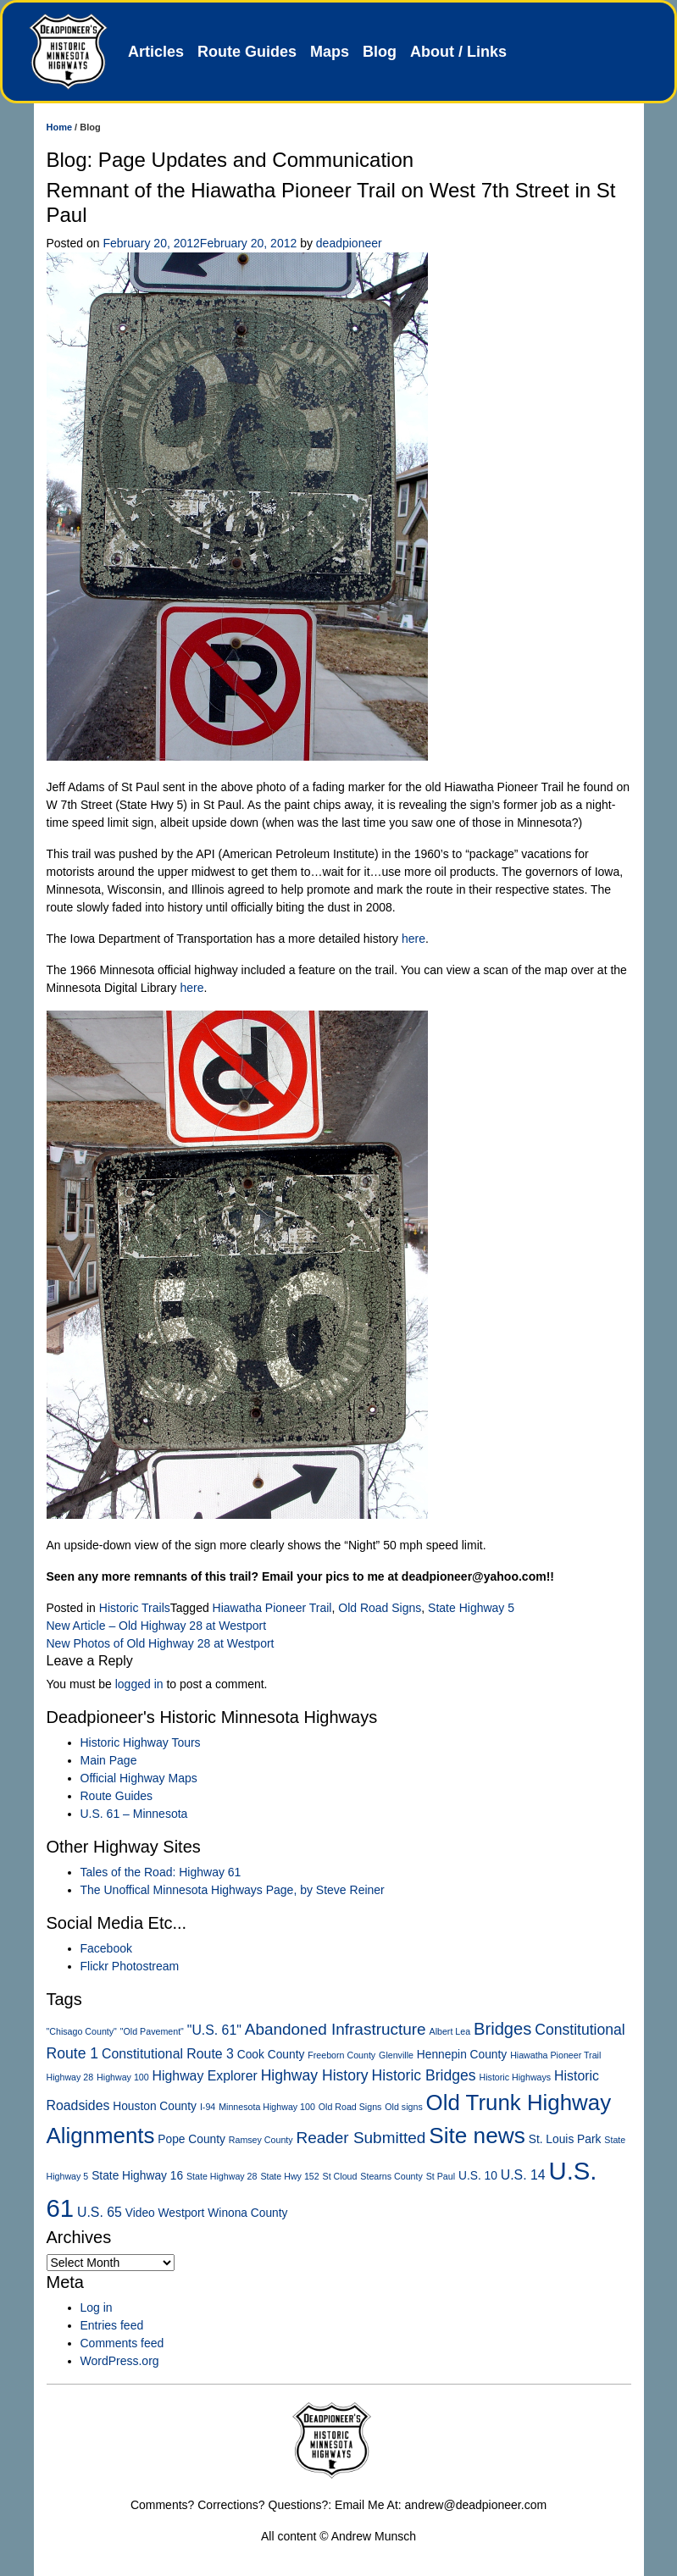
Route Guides (247, 51)
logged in (139, 1684)
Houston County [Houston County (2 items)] (155, 2106)
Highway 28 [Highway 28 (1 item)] (70, 2077)
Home (60, 127)
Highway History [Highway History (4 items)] (315, 2075)
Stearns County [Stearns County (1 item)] (391, 2176)
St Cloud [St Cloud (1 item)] (340, 2176)
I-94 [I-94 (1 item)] (207, 2107)
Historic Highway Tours (140, 1742)
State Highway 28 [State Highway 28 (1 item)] (222, 2176)
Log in (96, 2307)
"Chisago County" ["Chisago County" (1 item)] (82, 2031)
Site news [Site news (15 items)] (477, 2135)
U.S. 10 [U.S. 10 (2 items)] (477, 2175)
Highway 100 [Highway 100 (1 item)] (123, 2077)
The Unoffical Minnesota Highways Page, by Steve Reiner (232, 1890)
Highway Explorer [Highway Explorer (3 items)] (205, 2076)
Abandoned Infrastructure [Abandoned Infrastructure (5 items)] (335, 2029)
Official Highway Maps (138, 1778)
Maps (329, 51)
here (413, 938)
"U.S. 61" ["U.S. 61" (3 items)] (214, 2030)
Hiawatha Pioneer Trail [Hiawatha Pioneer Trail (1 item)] (555, 2055)
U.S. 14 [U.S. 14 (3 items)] (523, 2175)
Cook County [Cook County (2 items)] (271, 2054)
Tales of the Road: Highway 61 (160, 1872)
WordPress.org (119, 2361)
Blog (380, 51)
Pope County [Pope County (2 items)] (191, 2139)
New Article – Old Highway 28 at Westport (157, 1625)
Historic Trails (134, 1608)
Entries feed (112, 2325)
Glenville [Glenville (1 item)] (396, 2055)
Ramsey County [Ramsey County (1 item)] (261, 2140)
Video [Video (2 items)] (140, 2213)
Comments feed (122, 2343)
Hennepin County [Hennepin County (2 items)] (462, 2054)
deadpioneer (349, 243)
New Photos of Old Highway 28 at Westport (161, 1643)
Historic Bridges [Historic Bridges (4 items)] (424, 2075)
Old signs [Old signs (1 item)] (403, 2107)
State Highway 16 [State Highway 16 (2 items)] (137, 2175)
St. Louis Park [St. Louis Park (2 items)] (565, 2139)
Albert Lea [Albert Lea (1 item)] (450, 2031)
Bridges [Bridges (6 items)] (502, 2028)
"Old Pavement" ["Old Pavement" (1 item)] (152, 2031)
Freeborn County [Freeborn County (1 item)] (341, 2055)
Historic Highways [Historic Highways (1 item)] (516, 2077)
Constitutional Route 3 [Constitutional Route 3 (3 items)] (168, 2054)
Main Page (108, 1760)
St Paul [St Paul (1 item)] (440, 2176)
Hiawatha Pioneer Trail (272, 1608)
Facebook (106, 1948)
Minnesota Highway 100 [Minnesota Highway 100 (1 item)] (267, 2107)
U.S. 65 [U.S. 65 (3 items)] (99, 2212)
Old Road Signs (379, 1608)
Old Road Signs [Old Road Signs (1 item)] (350, 2107)
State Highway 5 (471, 1608)
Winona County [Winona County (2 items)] (247, 2213)
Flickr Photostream (130, 1966)
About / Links (458, 51)
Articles (156, 51)
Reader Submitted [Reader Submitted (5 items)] (361, 2138)
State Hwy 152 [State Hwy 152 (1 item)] (289, 2176)
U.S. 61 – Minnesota (134, 1813)
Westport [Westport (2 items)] (181, 2213)
